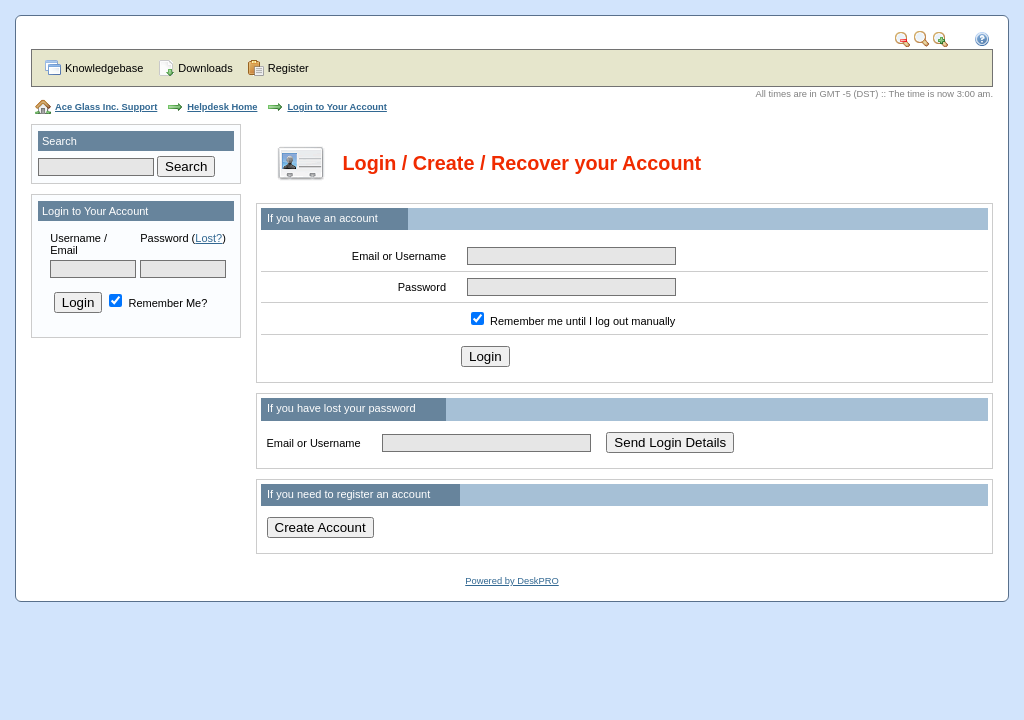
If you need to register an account (348, 494)
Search (59, 141)
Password (164, 238)
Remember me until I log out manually (582, 321)
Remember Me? (158, 303)
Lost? (208, 238)
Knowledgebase (104, 68)
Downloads (205, 68)
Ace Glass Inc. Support (106, 107)
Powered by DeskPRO (511, 581)
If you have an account (322, 218)
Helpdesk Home (222, 107)
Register (288, 68)
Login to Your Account (336, 107)
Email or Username (399, 256)
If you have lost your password (341, 408)
